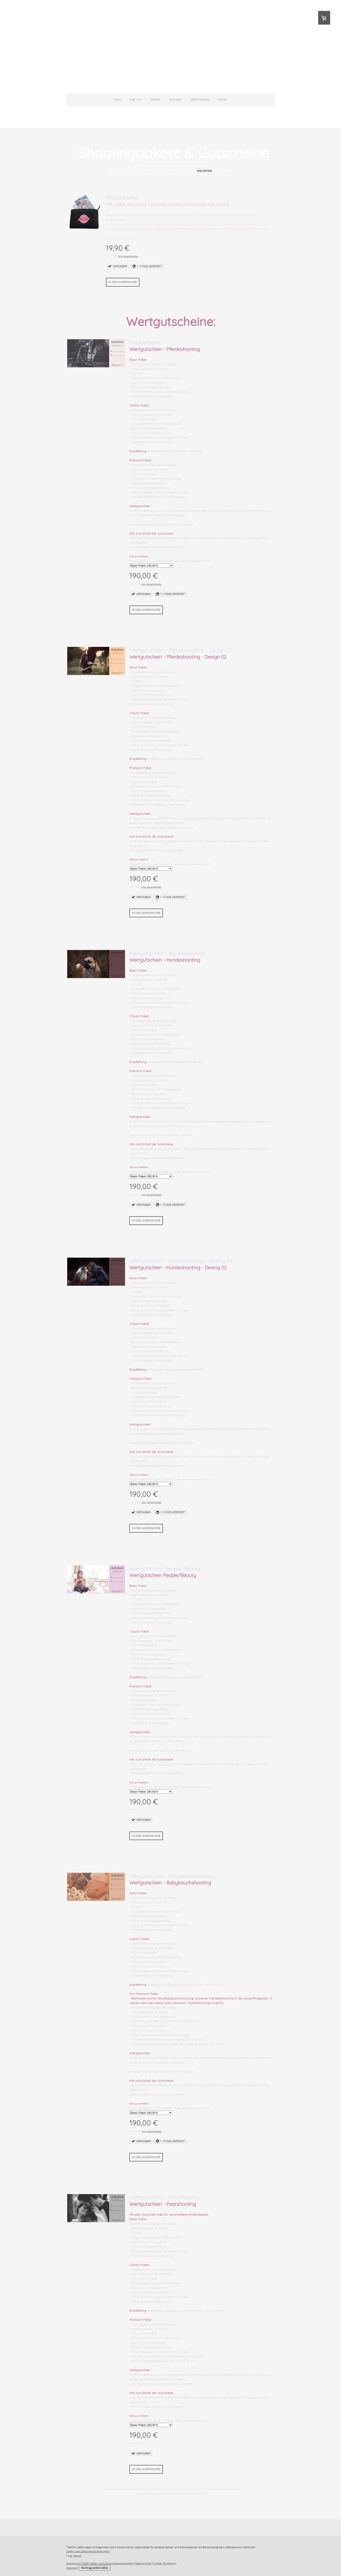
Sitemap (71, 2567)
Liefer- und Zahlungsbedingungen (88, 2551)
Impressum (73, 2563)
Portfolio (155, 99)
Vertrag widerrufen (94, 2567)
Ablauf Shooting (200, 99)
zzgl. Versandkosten (128, 256)
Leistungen (175, 99)
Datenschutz (143, 2563)
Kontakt (222, 99)
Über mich (136, 99)
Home (117, 99)
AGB (85, 2563)
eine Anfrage (204, 170)
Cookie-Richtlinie (164, 2563)
